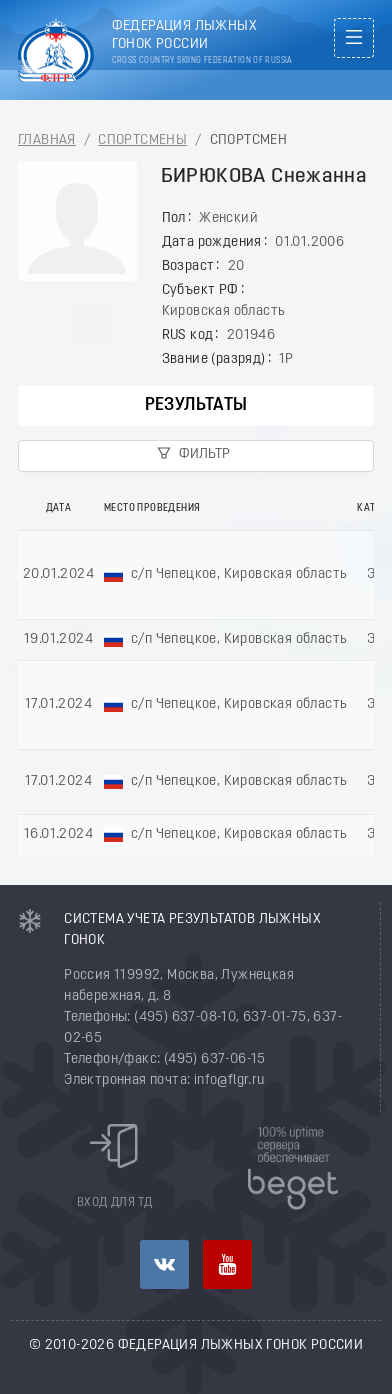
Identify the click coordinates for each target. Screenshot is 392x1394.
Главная (47, 140)
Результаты (196, 405)
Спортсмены (142, 140)
